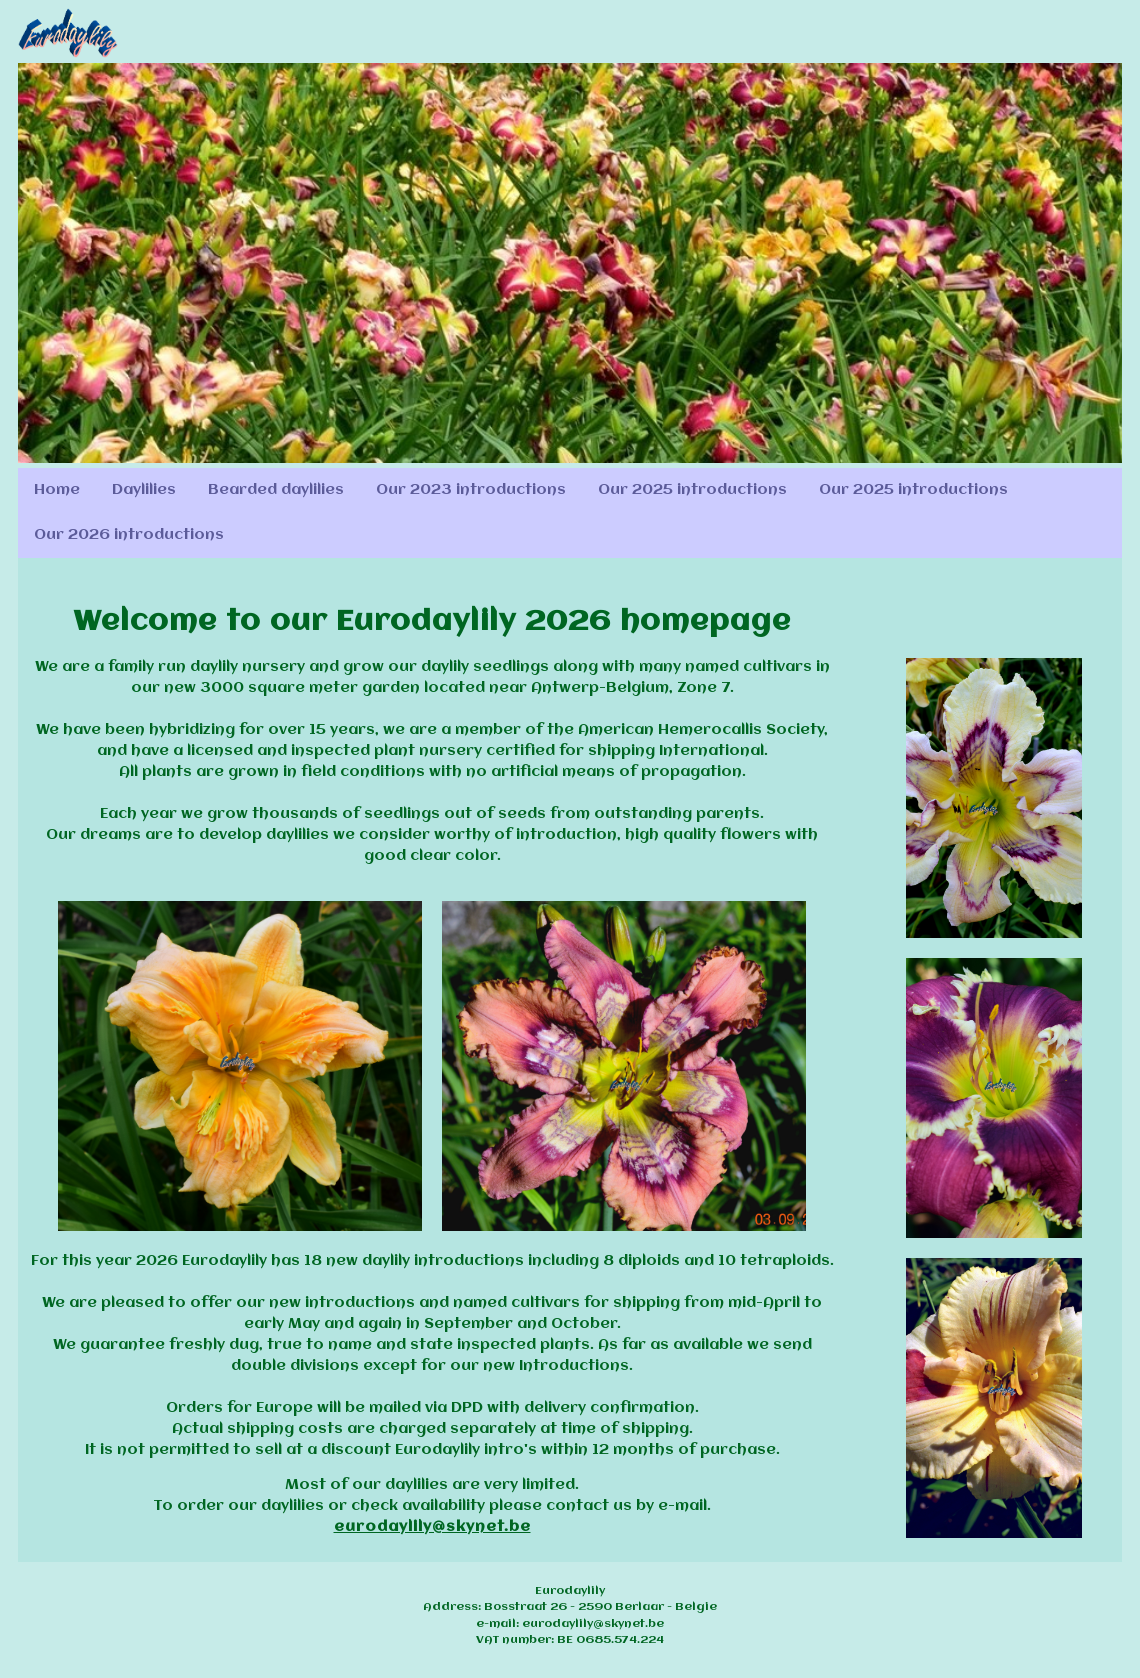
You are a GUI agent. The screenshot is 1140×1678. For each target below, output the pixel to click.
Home (57, 490)
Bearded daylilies (276, 490)
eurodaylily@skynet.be (432, 1527)
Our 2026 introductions (129, 535)
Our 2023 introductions (471, 490)
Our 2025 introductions (692, 490)
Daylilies (144, 490)
